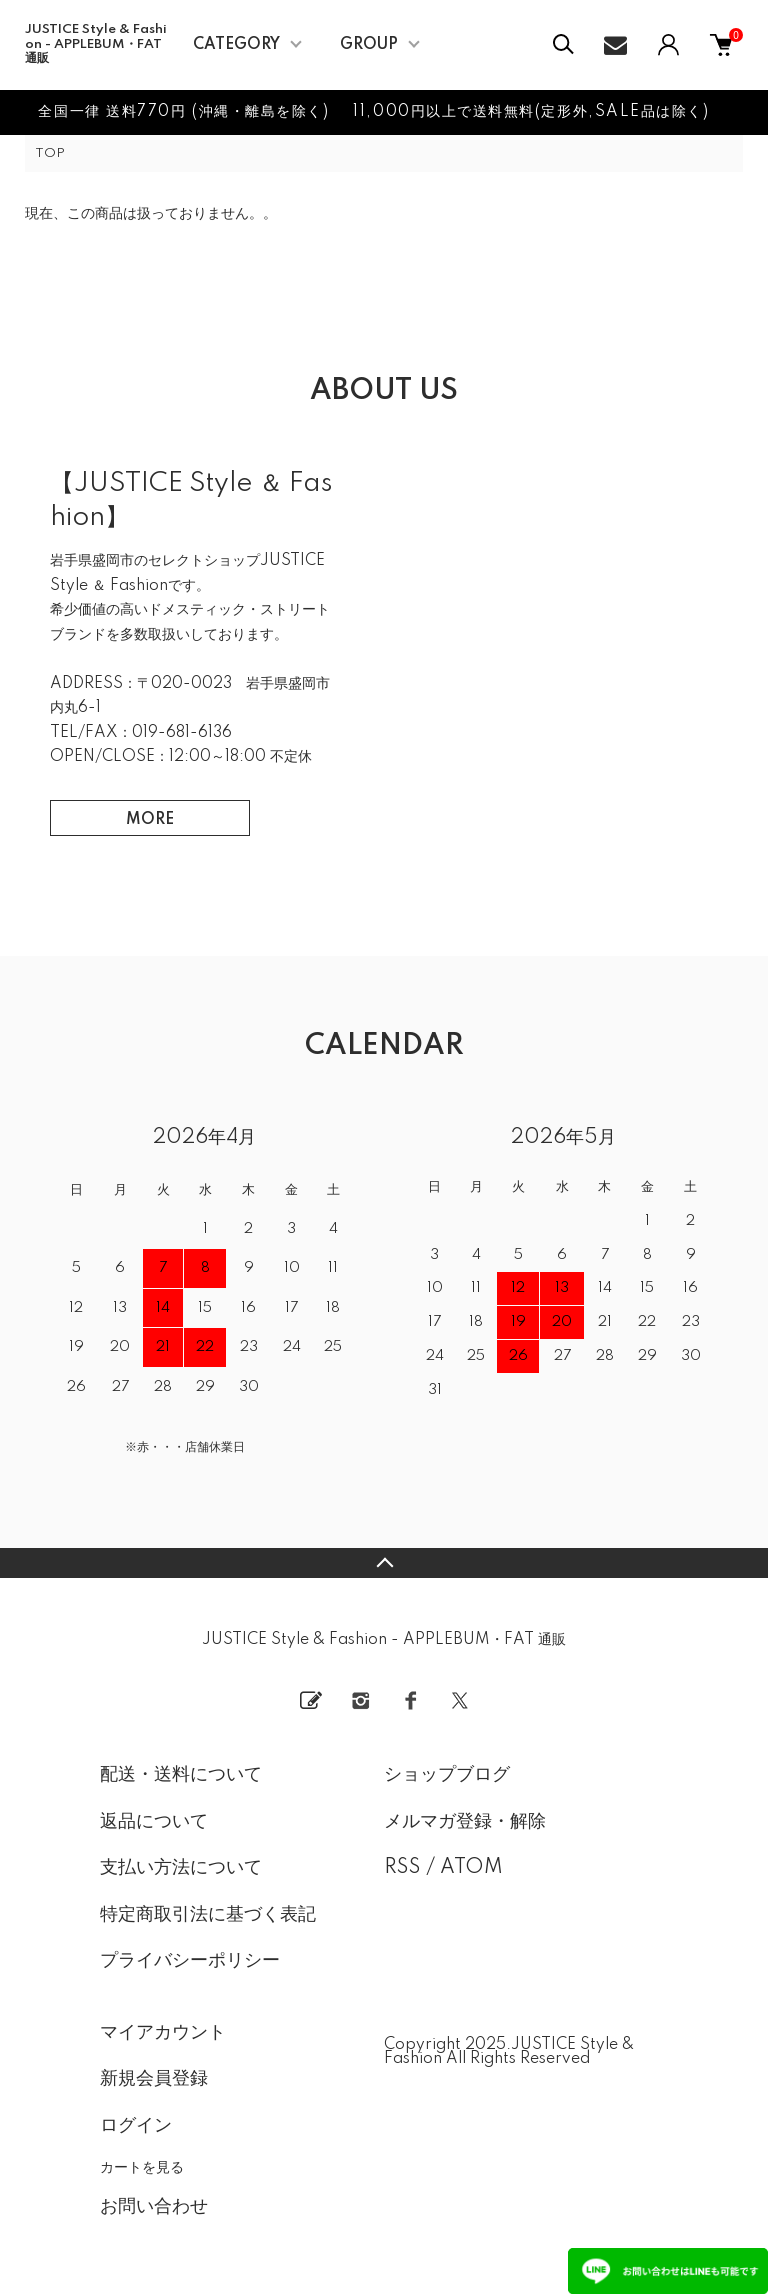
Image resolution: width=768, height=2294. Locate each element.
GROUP (369, 45)
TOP (50, 153)
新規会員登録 (154, 2079)
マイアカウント (163, 2033)
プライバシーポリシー (190, 1961)
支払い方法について (181, 1868)
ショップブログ (447, 1775)
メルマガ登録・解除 (465, 1822)
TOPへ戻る (384, 1563)
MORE (150, 820)
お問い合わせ (154, 2207)
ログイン (136, 2126)
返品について (154, 1822)
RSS (402, 1868)
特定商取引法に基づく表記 (208, 1915)
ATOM (471, 1868)
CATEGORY (236, 45)
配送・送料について (181, 1775)
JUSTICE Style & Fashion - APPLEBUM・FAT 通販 (96, 44)
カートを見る (142, 2167)
